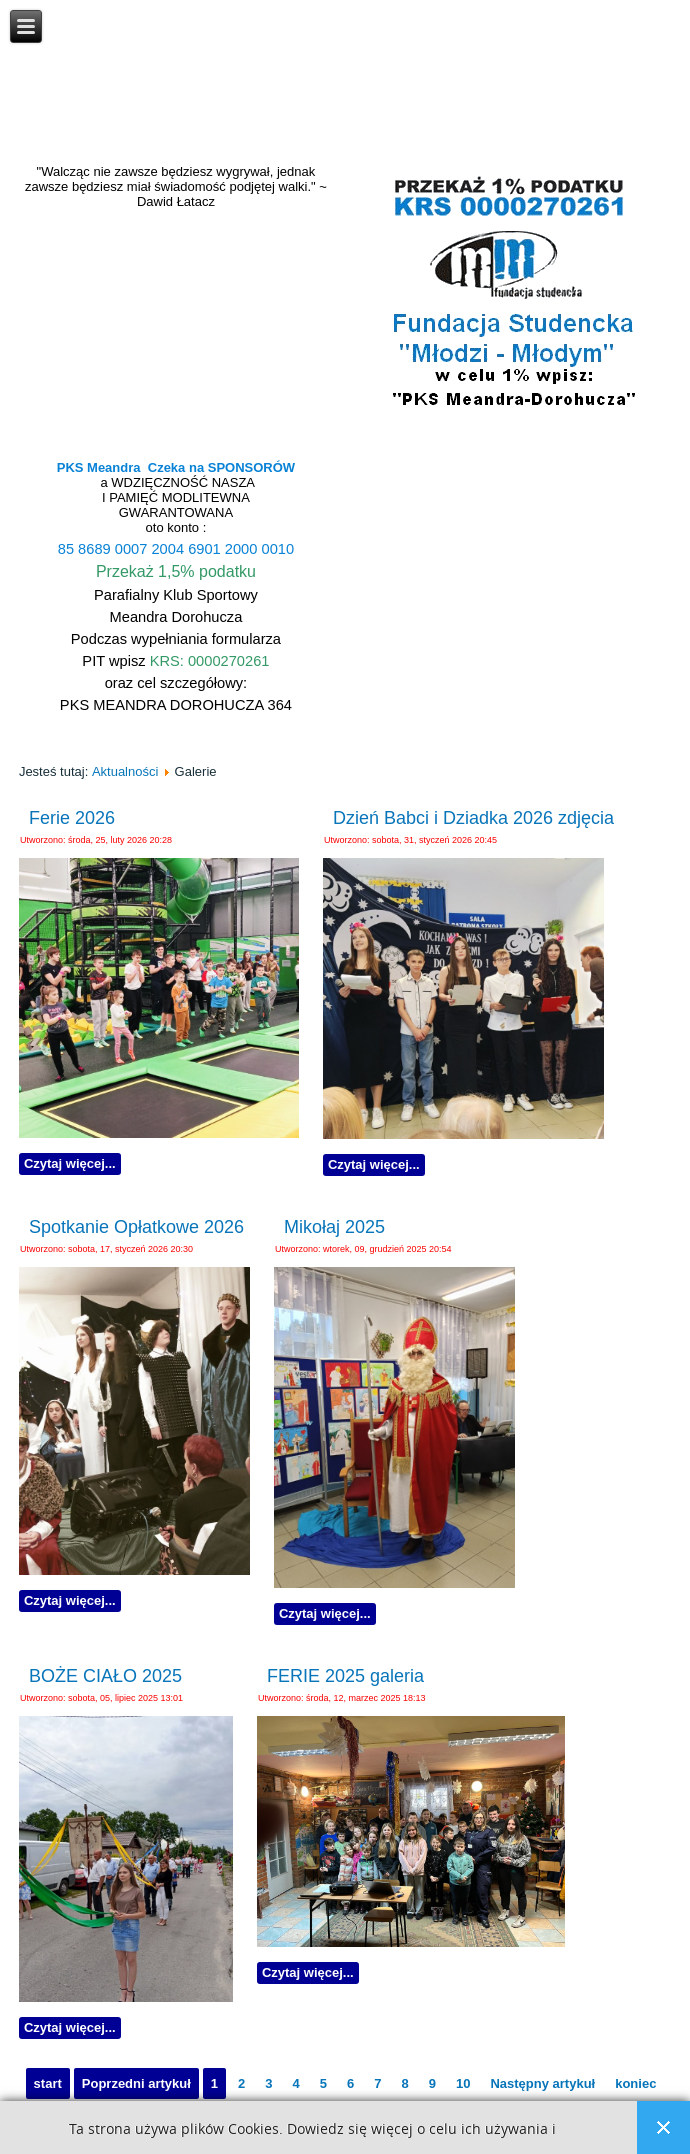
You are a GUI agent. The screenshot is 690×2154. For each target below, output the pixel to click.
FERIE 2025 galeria (345, 1676)
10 (463, 2083)
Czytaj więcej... (70, 1163)
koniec (635, 2083)
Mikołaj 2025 (334, 1227)
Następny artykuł (542, 2083)
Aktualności (125, 771)
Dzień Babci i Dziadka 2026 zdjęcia (473, 818)
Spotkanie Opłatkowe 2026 (136, 1227)
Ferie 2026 (72, 818)
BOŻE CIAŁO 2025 (105, 1676)
